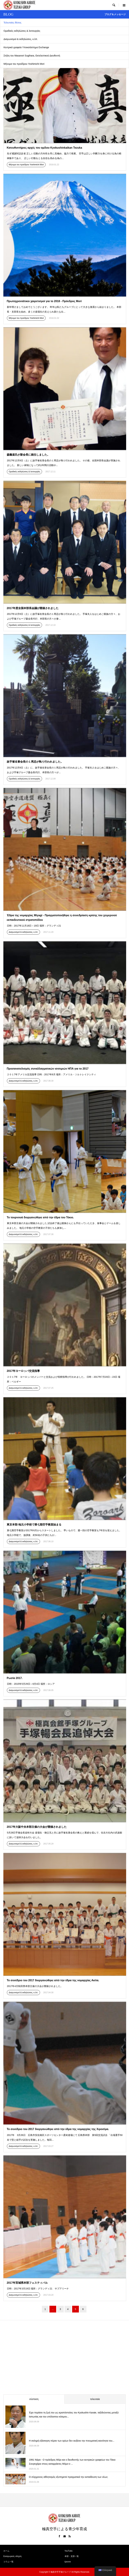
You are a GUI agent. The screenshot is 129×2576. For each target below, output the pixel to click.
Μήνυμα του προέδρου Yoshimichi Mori (24, 64)
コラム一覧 (8, 2561)
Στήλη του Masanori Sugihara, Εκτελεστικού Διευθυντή (32, 55)
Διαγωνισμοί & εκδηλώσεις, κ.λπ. (21, 39)
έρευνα (68, 2561)
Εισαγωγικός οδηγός (12, 2556)
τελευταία (95, 2399)
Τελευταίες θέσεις (12, 22)
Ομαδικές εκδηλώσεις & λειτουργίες (22, 30)
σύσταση (34, 2399)
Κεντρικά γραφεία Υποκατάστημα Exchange (26, 47)
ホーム (6, 2551)
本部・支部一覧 (72, 2556)
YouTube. (69, 2551)
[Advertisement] (64, 2359)
